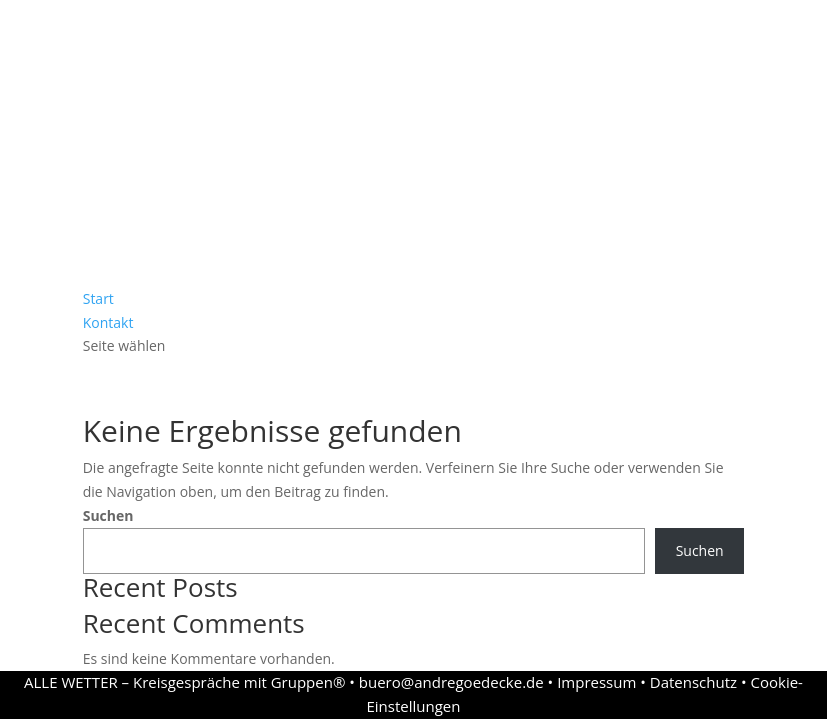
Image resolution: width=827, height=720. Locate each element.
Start (98, 298)
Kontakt (108, 322)
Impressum (596, 682)
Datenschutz (693, 682)
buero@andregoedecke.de (451, 682)
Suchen (108, 515)
